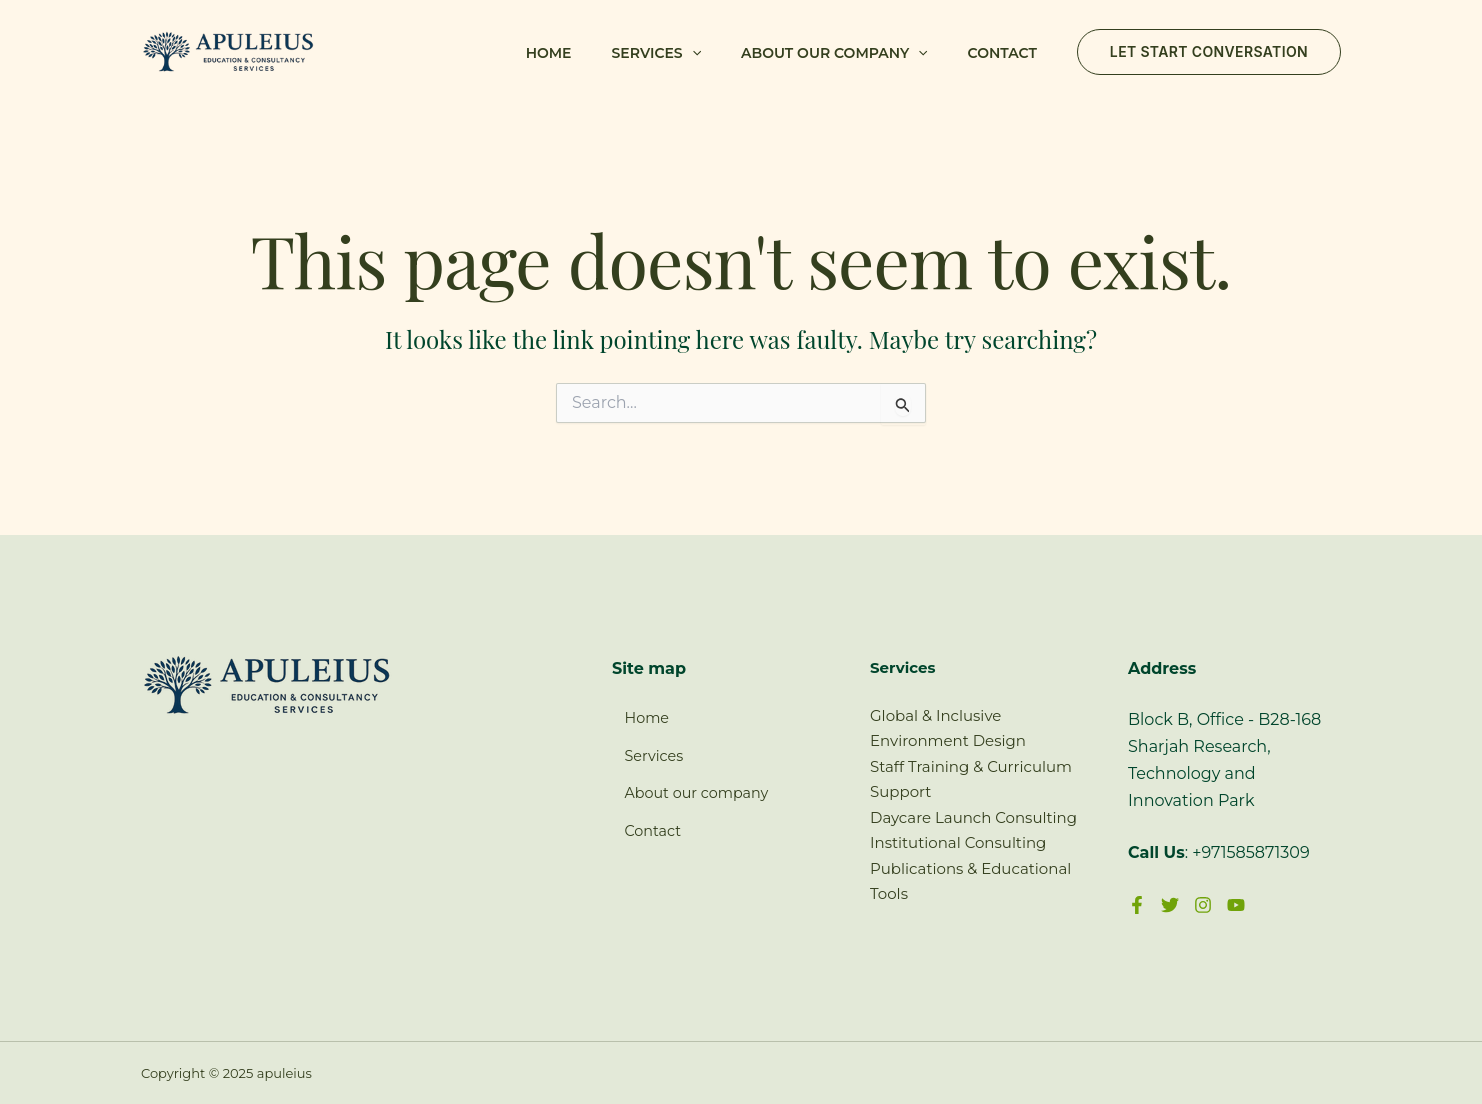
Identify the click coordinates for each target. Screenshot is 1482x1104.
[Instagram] (1203, 905)
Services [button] (657, 53)
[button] (692, 53)
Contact (1002, 53)
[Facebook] (1137, 905)
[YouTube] (1236, 905)
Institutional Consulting (958, 842)
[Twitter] (1170, 905)
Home (549, 53)
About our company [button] (834, 53)
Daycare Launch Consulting (973, 817)
